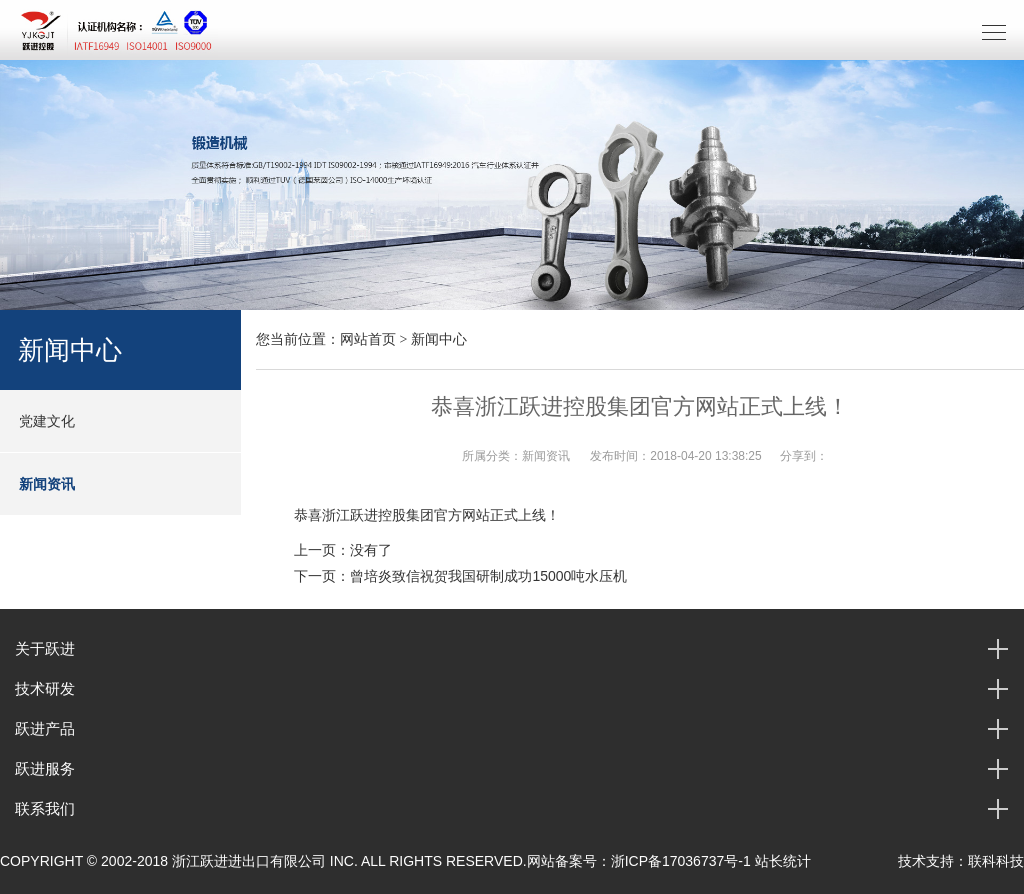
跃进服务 (45, 768)
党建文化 (47, 421)
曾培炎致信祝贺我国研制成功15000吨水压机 (488, 576)
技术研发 (45, 688)
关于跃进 (45, 648)
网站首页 (368, 339)
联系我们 (45, 808)
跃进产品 (45, 728)
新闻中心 (439, 339)
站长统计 (783, 861)
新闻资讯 (47, 484)
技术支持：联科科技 (961, 861)
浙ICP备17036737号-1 (681, 861)
